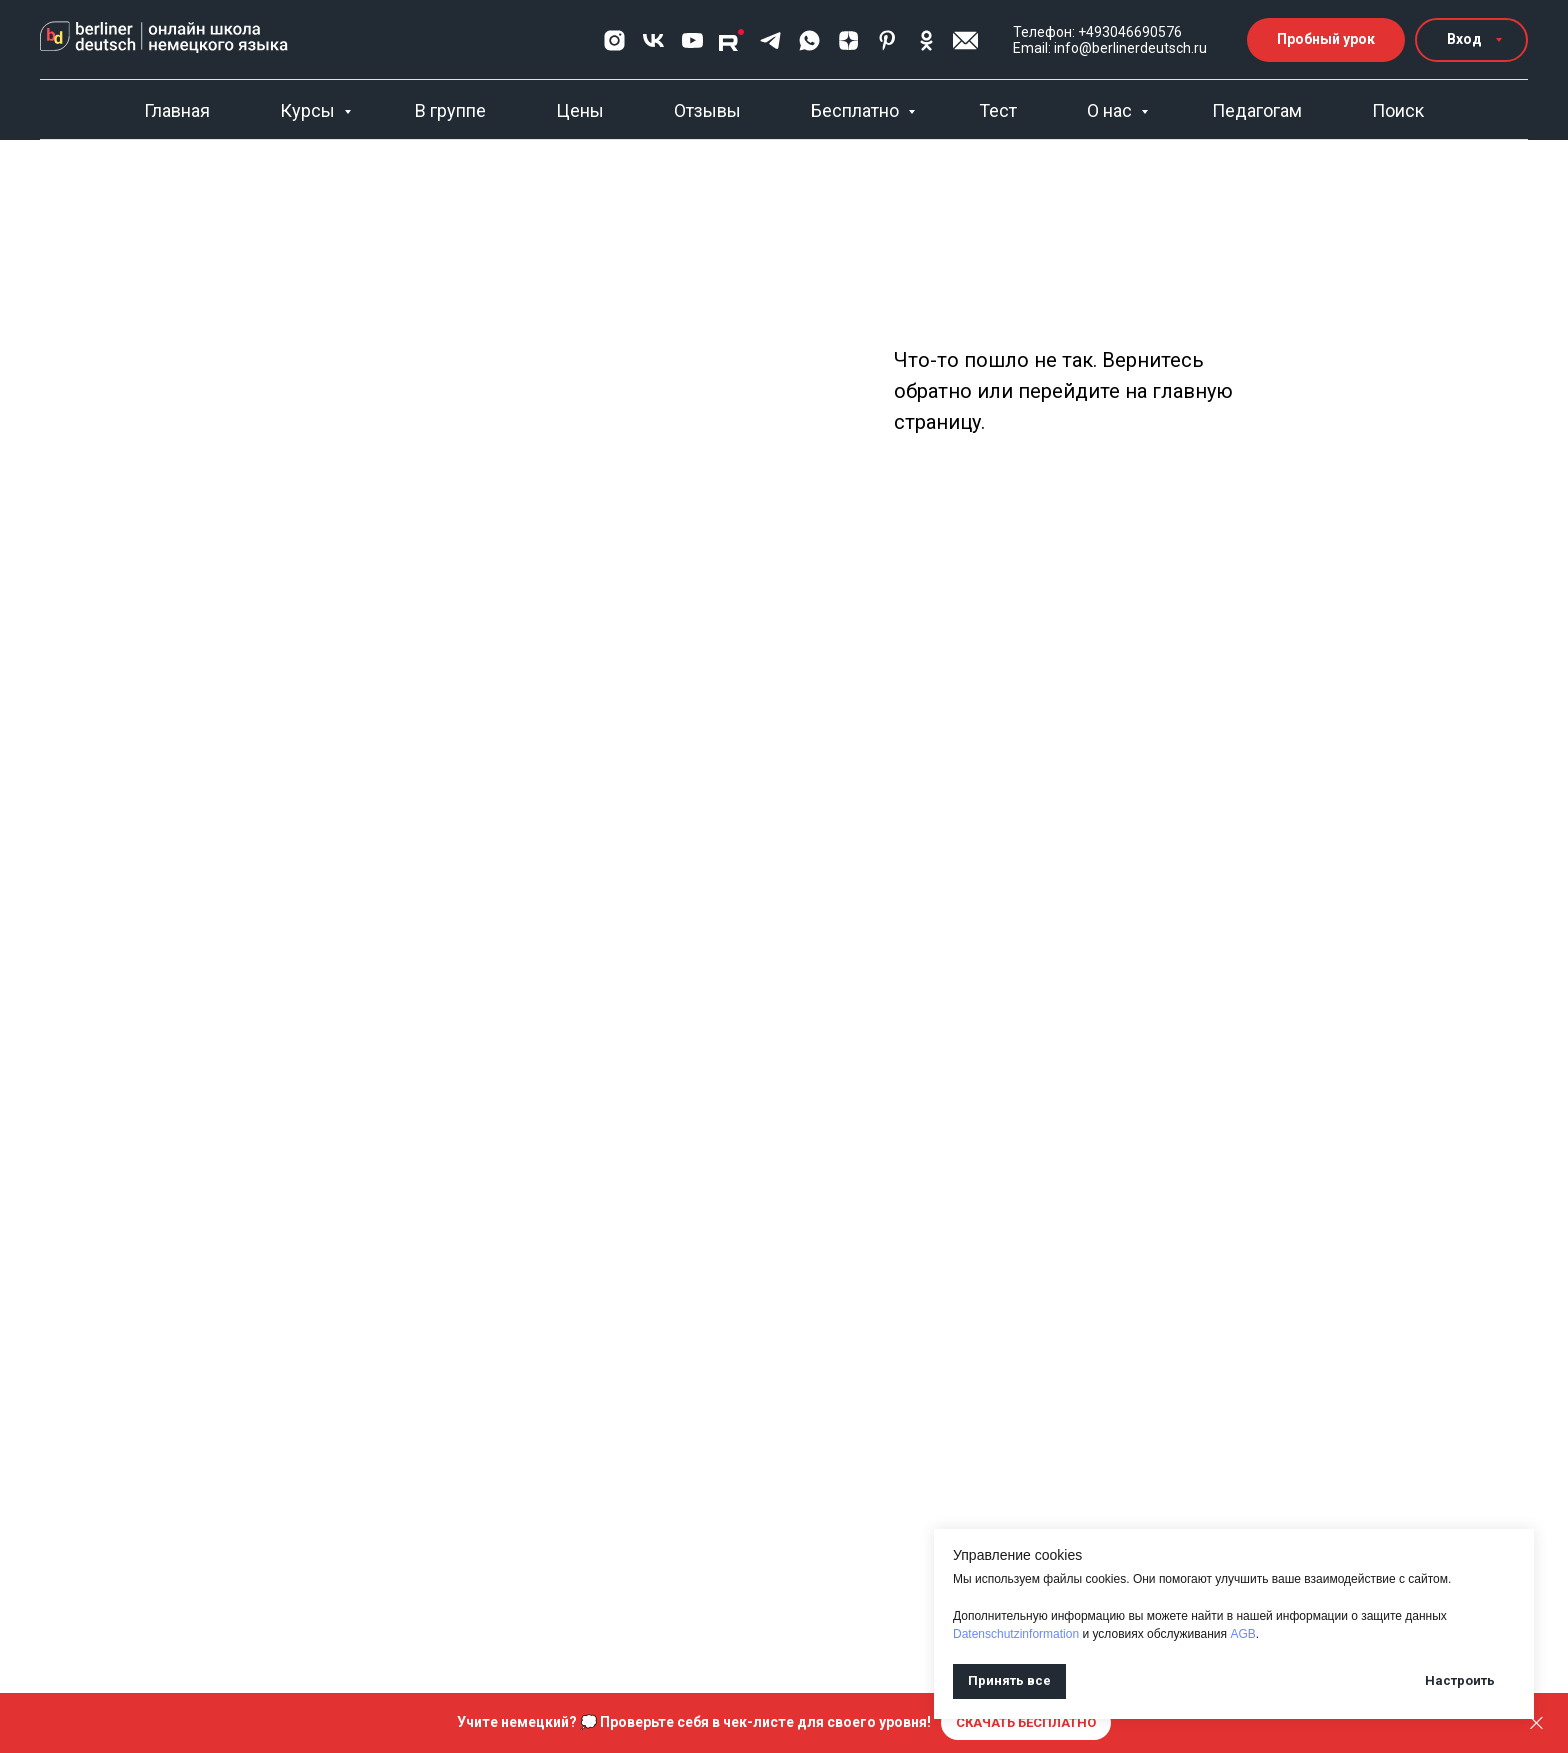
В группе (450, 110)
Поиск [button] (1398, 110)
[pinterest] (887, 40)
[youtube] (692, 40)
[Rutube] (731, 40)
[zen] (848, 40)
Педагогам (1257, 110)
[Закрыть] (1536, 1723)
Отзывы (707, 110)
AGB (1242, 1634)
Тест (998, 110)
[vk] (653, 40)
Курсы (309, 110)
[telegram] (770, 40)
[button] (965, 40)
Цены (580, 110)
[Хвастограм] (614, 40)
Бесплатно (857, 110)
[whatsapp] (809, 40)
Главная (177, 110)
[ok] (926, 40)
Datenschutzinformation (1016, 1634)
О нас (1111, 110)
